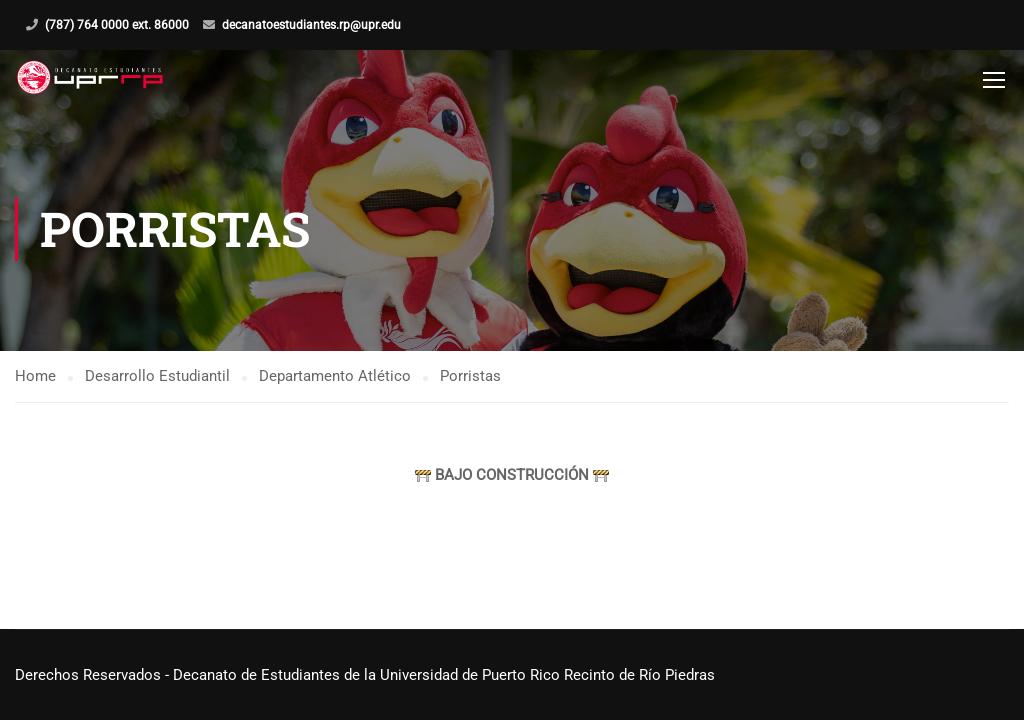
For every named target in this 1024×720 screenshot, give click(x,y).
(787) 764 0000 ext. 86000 (117, 25)
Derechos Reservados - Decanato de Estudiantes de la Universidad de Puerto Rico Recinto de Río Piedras (365, 675)
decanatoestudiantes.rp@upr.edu (311, 25)
